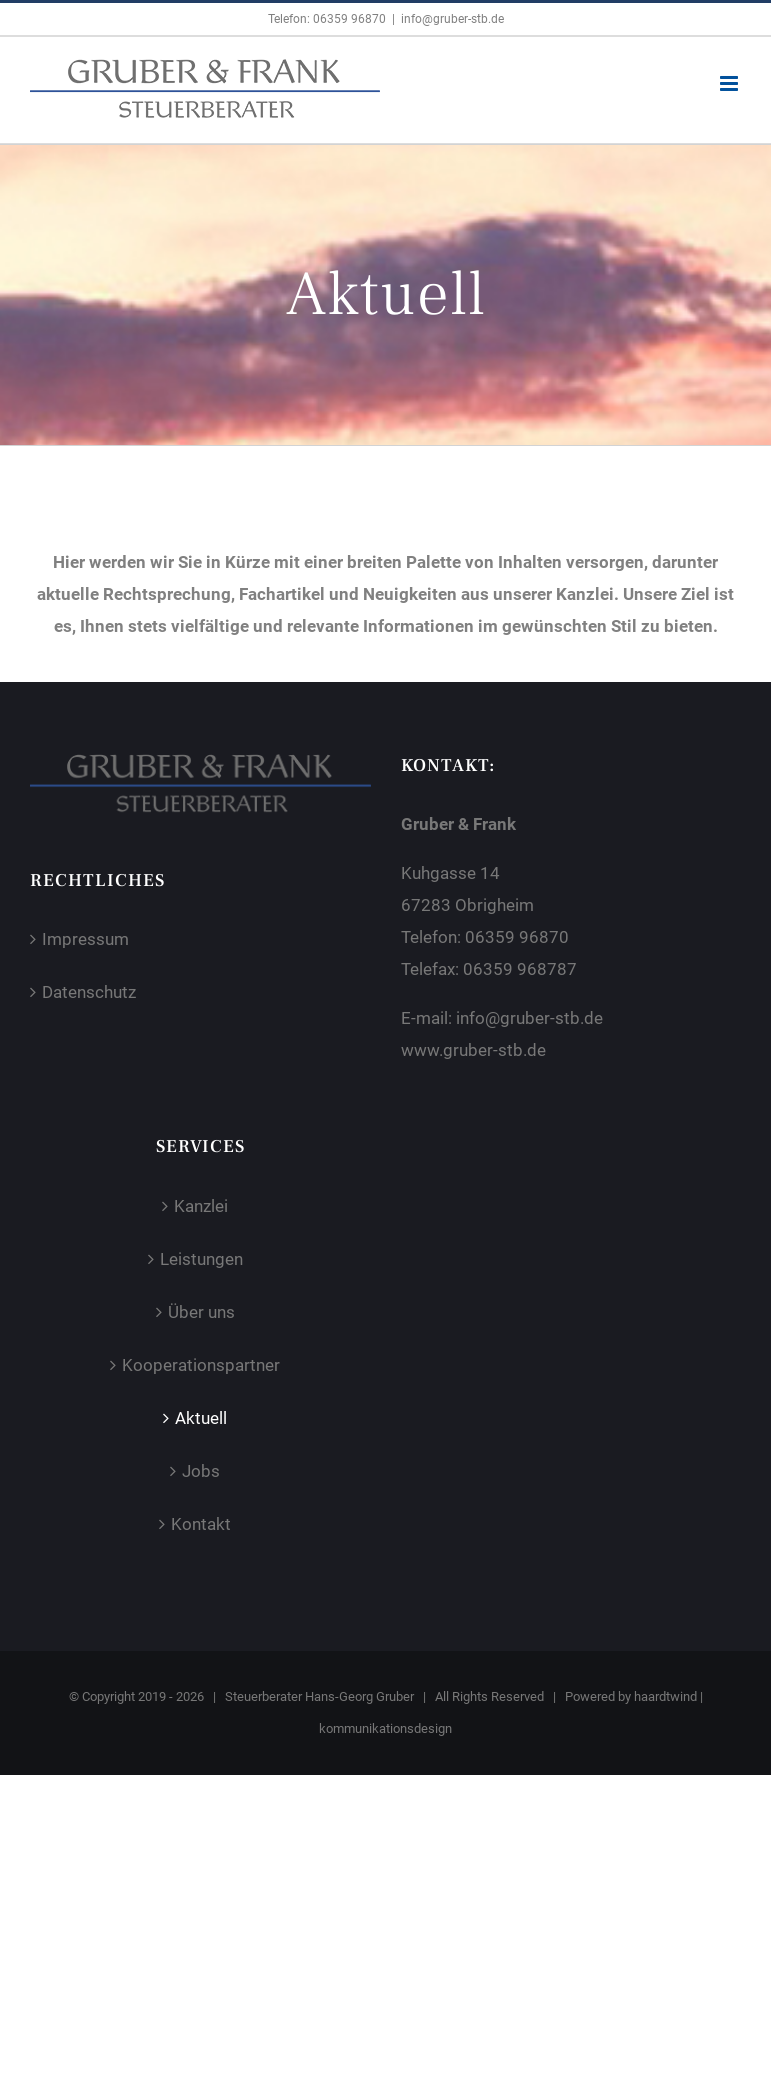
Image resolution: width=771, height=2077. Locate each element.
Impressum (85, 939)
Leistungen (201, 1259)
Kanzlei (201, 1206)
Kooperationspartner (201, 1365)
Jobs (201, 1471)
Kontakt (201, 1524)
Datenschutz (89, 992)
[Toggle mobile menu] (730, 83)
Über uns (201, 1312)
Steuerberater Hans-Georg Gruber (319, 1696)
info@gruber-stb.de (452, 19)
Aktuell (201, 1418)
